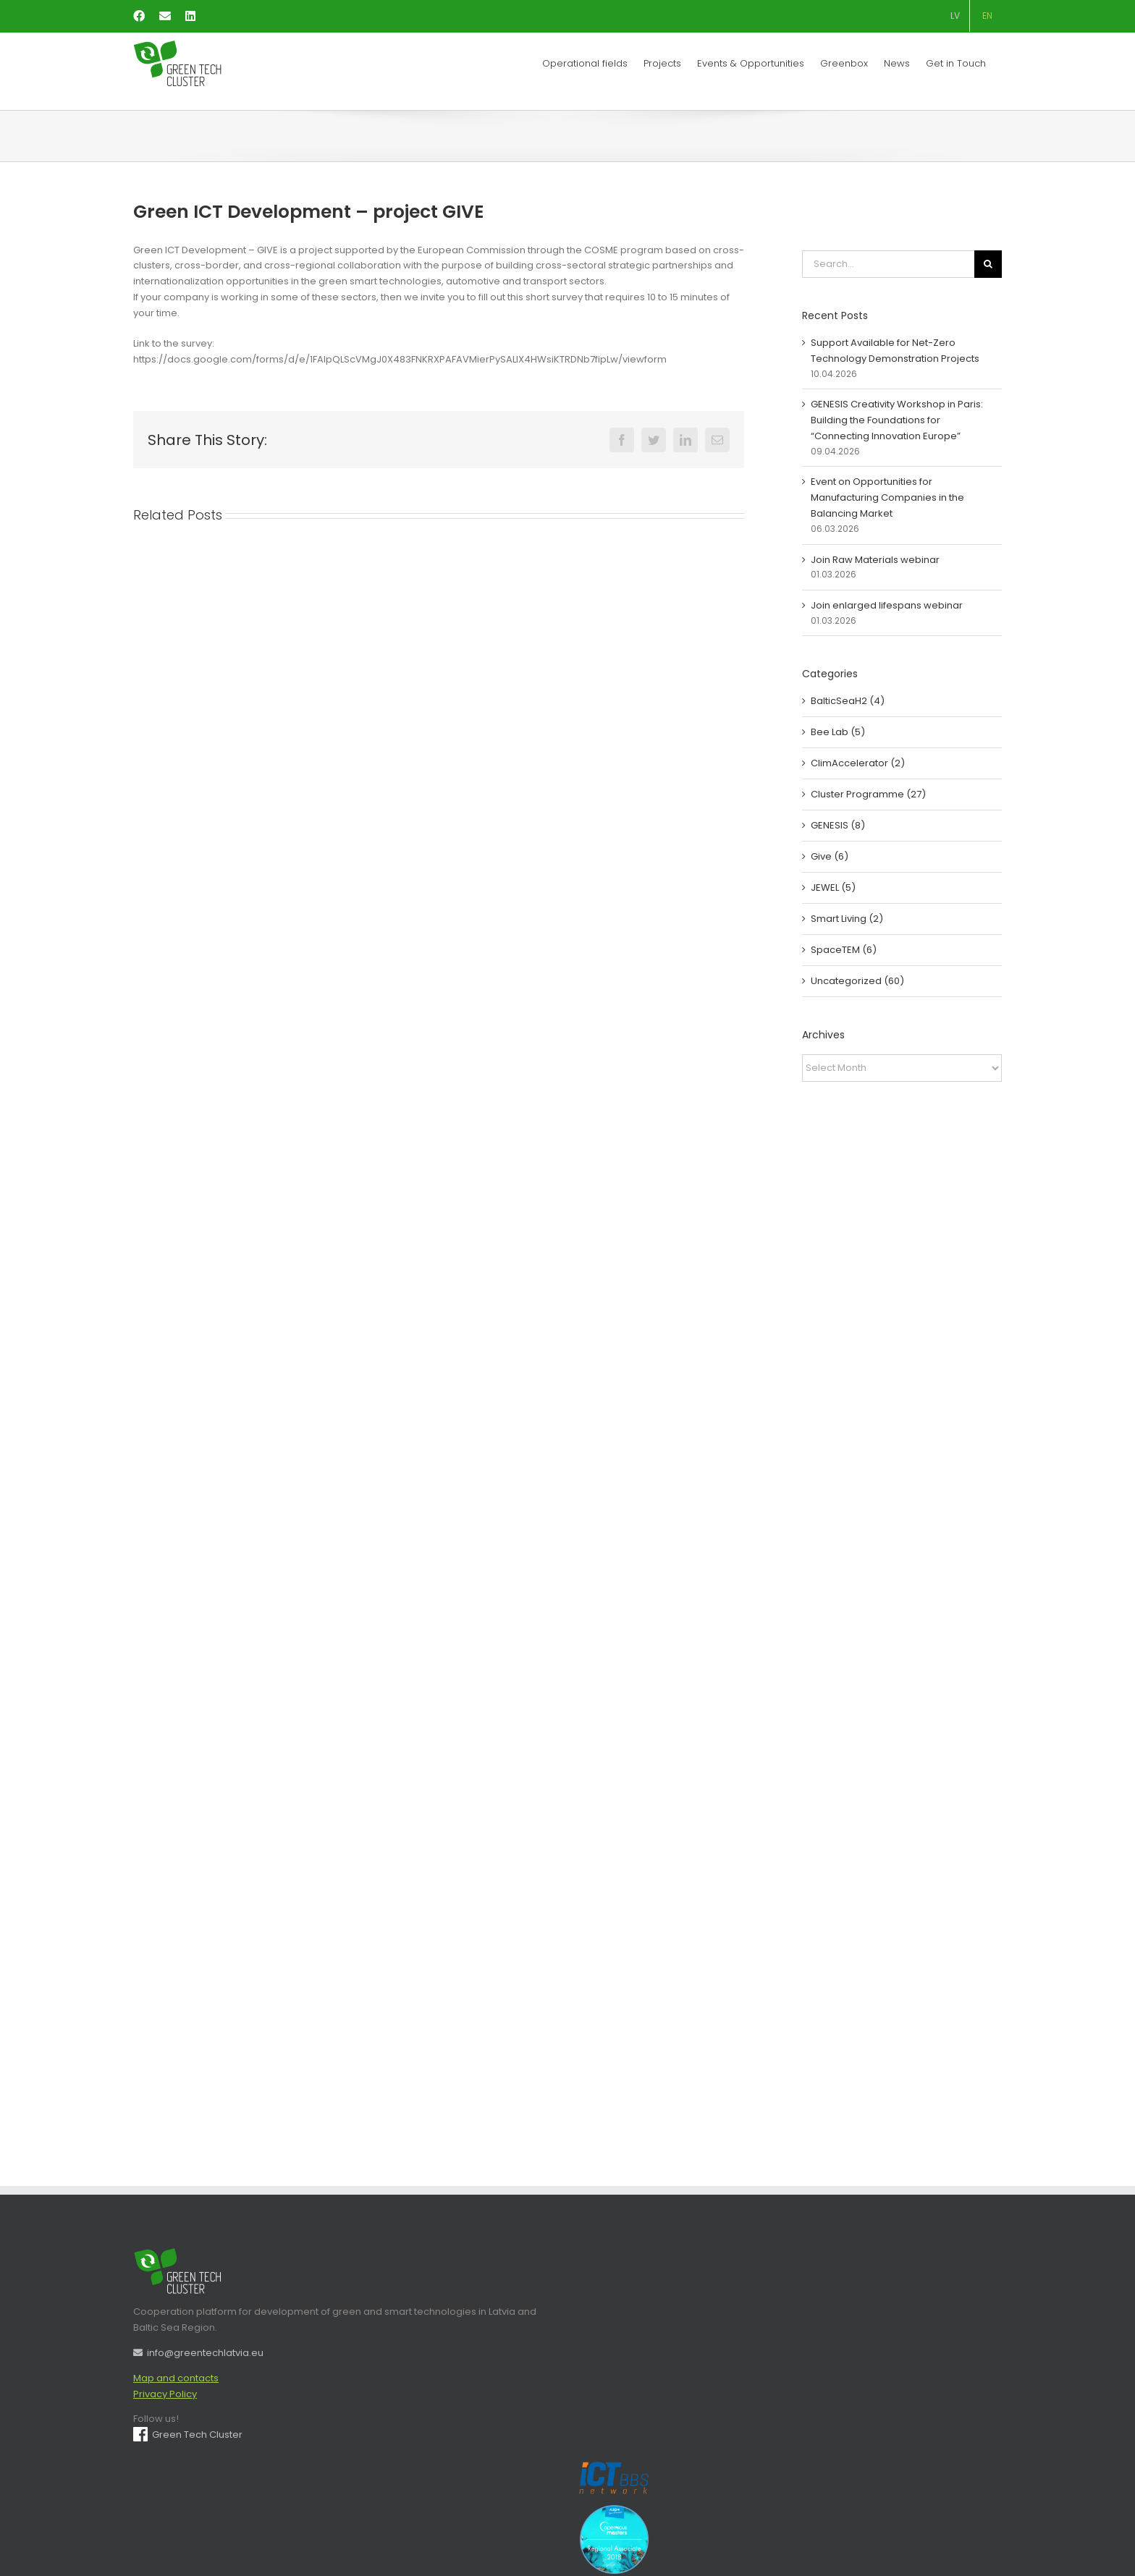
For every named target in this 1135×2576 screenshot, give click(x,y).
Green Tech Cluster (187, 2434)
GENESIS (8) (838, 825)
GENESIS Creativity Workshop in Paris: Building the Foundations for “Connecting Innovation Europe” (897, 420)
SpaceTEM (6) (844, 950)
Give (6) (829, 856)
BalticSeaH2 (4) (848, 701)
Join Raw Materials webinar (875, 560)
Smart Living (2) (847, 918)
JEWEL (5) (833, 887)
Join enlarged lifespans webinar (887, 605)
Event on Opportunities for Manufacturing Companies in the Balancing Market (887, 497)
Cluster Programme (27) (868, 794)
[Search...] (888, 264)
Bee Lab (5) (838, 732)
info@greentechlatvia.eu (198, 2353)
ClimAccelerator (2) (858, 763)
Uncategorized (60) (857, 981)
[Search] (988, 264)
